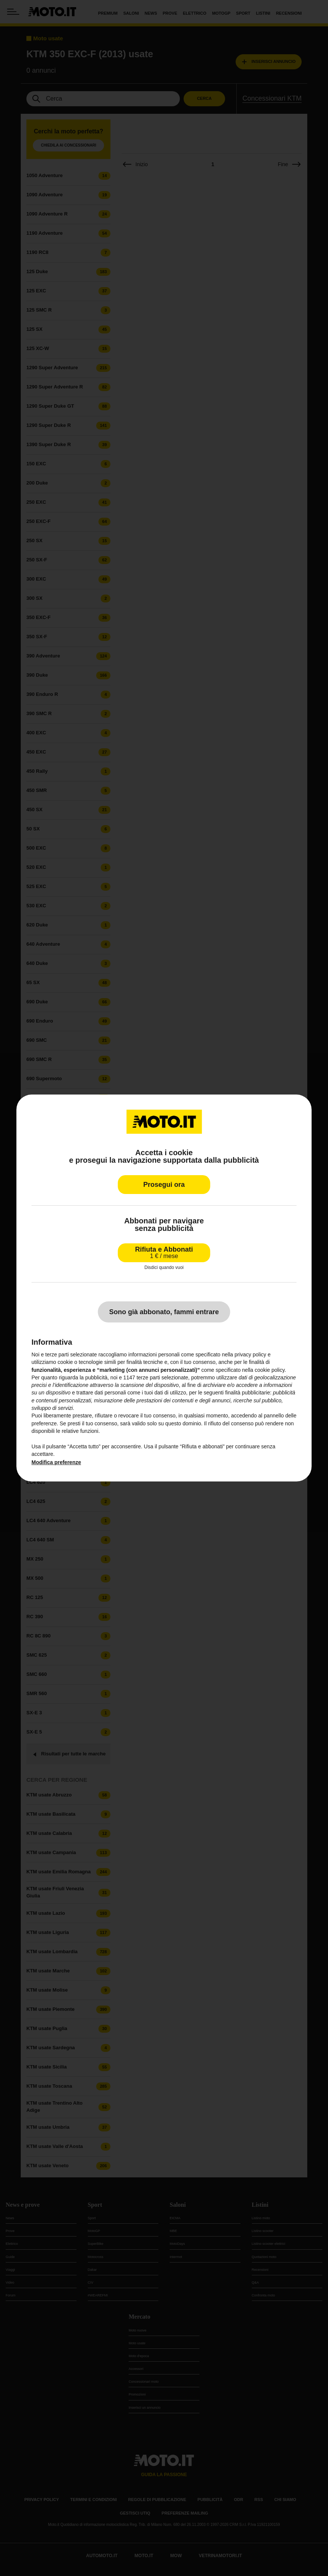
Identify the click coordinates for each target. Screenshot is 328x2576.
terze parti (148, 1377)
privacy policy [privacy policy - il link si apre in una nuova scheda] (250, 1354)
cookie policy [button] (270, 1370)
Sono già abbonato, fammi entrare (164, 1312)
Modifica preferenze (56, 1462)
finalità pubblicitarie (247, 1393)
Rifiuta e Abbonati (164, 1253)
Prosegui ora (164, 1184)
